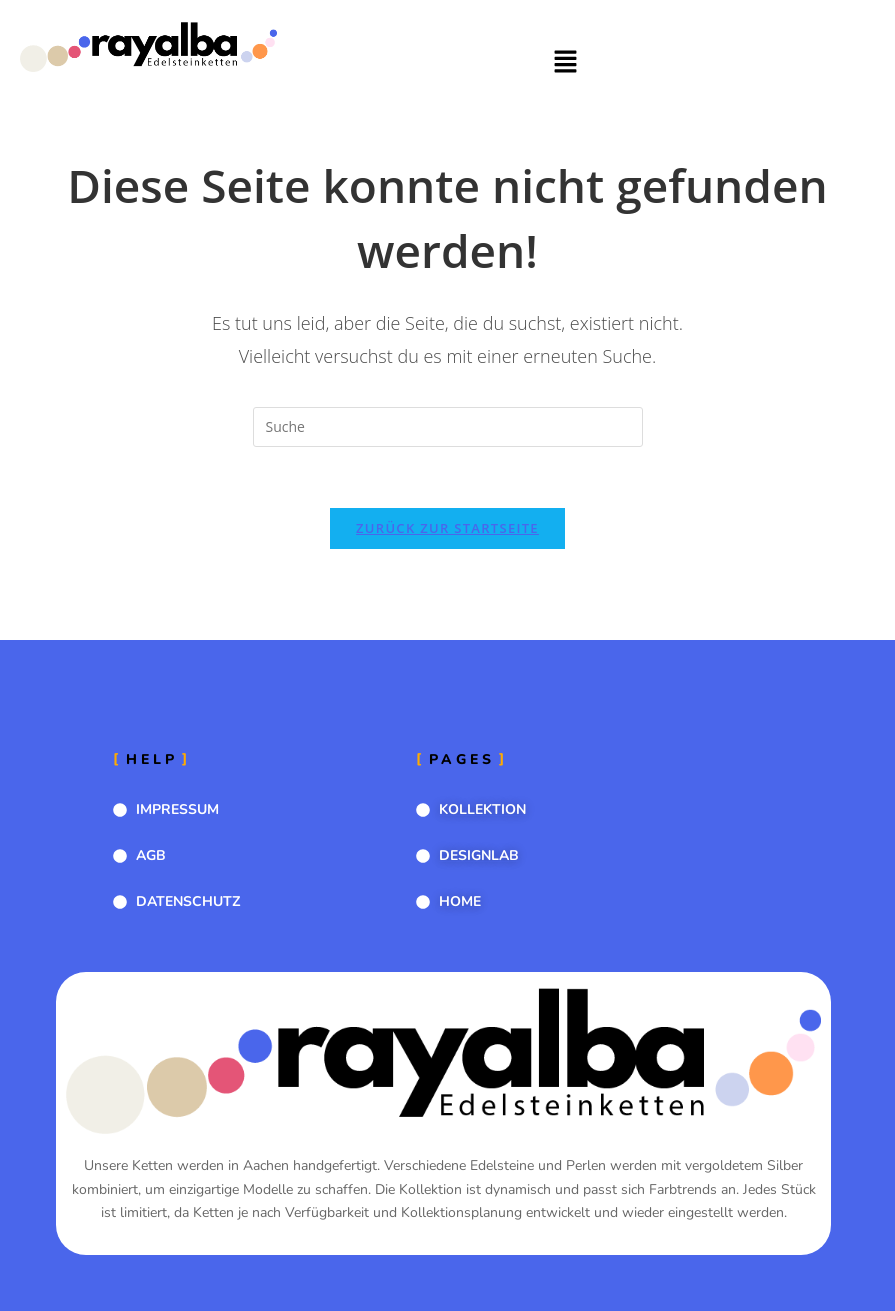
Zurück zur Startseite (447, 528)
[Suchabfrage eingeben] (448, 427)
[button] (565, 62)
